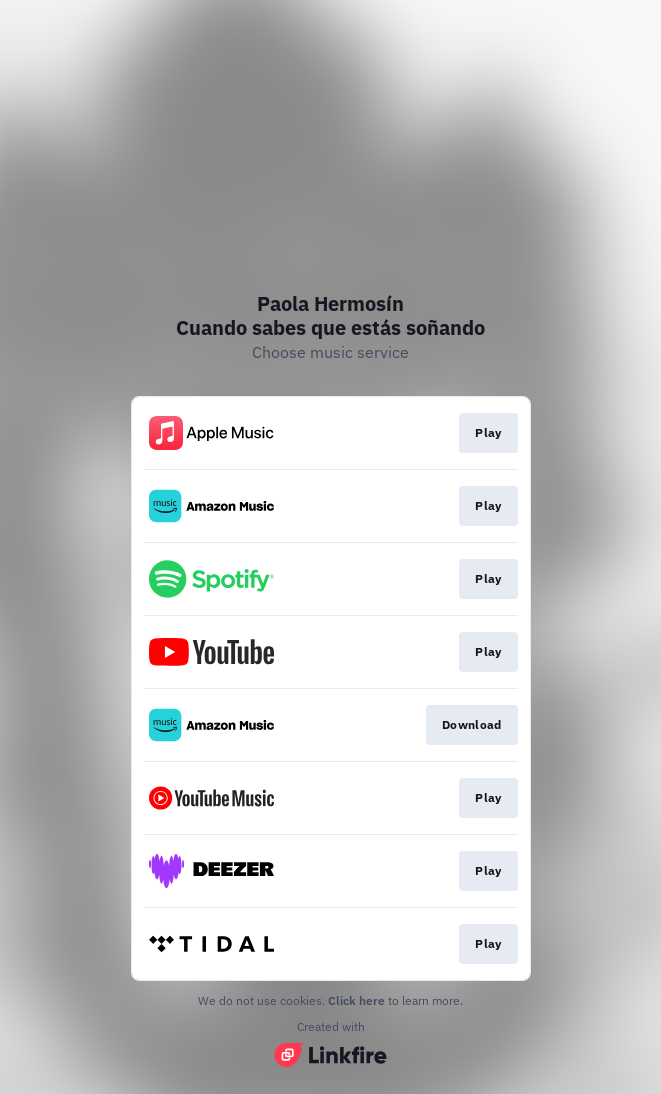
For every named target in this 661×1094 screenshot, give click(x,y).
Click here (356, 1000)
